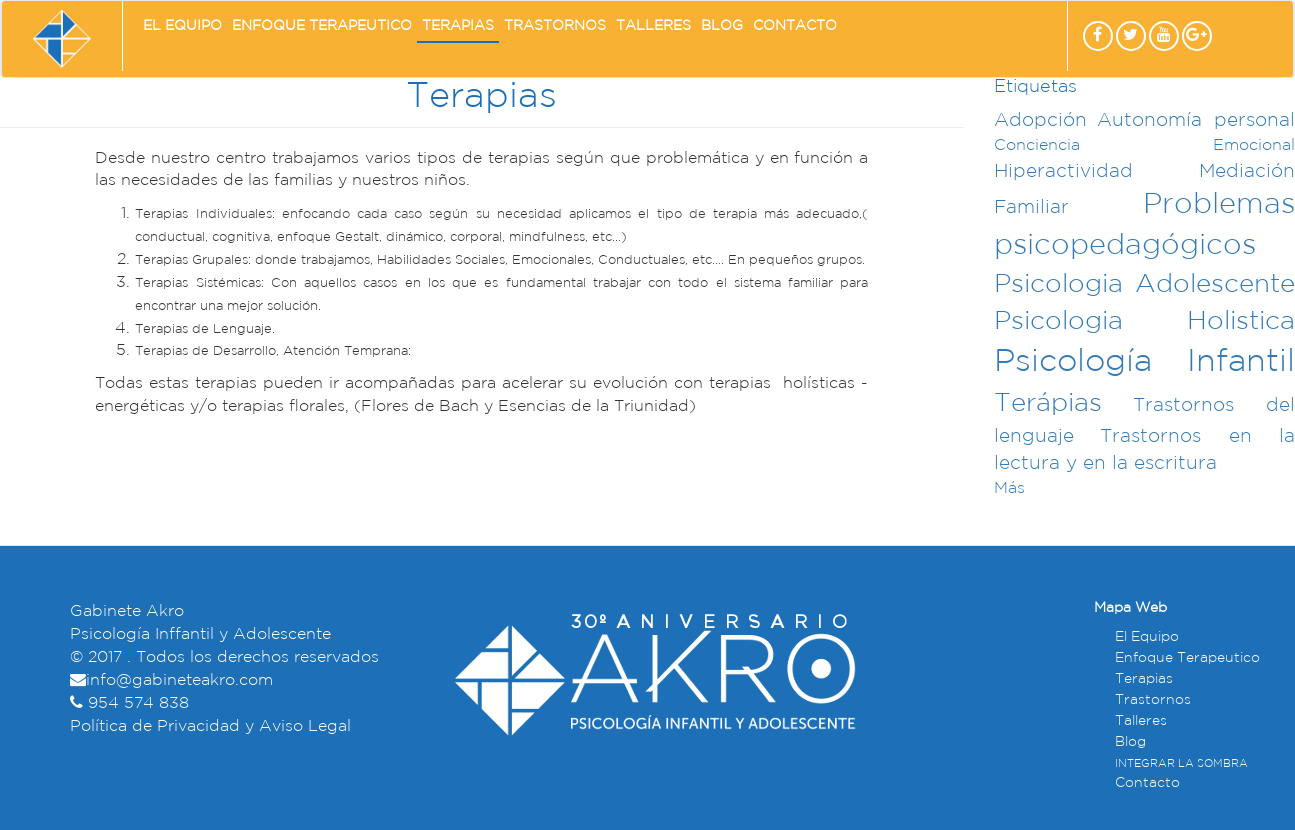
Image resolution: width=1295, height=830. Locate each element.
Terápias (1048, 403)
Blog (722, 25)
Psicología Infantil (1144, 362)
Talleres (653, 25)
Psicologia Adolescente (1144, 284)
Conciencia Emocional (1144, 145)
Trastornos (555, 25)
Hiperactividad (1063, 171)
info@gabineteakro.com (179, 680)
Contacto (795, 25)
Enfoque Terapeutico (322, 25)
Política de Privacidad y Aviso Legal (210, 726)
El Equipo (182, 25)
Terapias (458, 25)
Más (1009, 488)
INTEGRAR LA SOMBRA (1181, 764)
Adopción (1040, 120)
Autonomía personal (1196, 120)
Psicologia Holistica (1144, 321)
